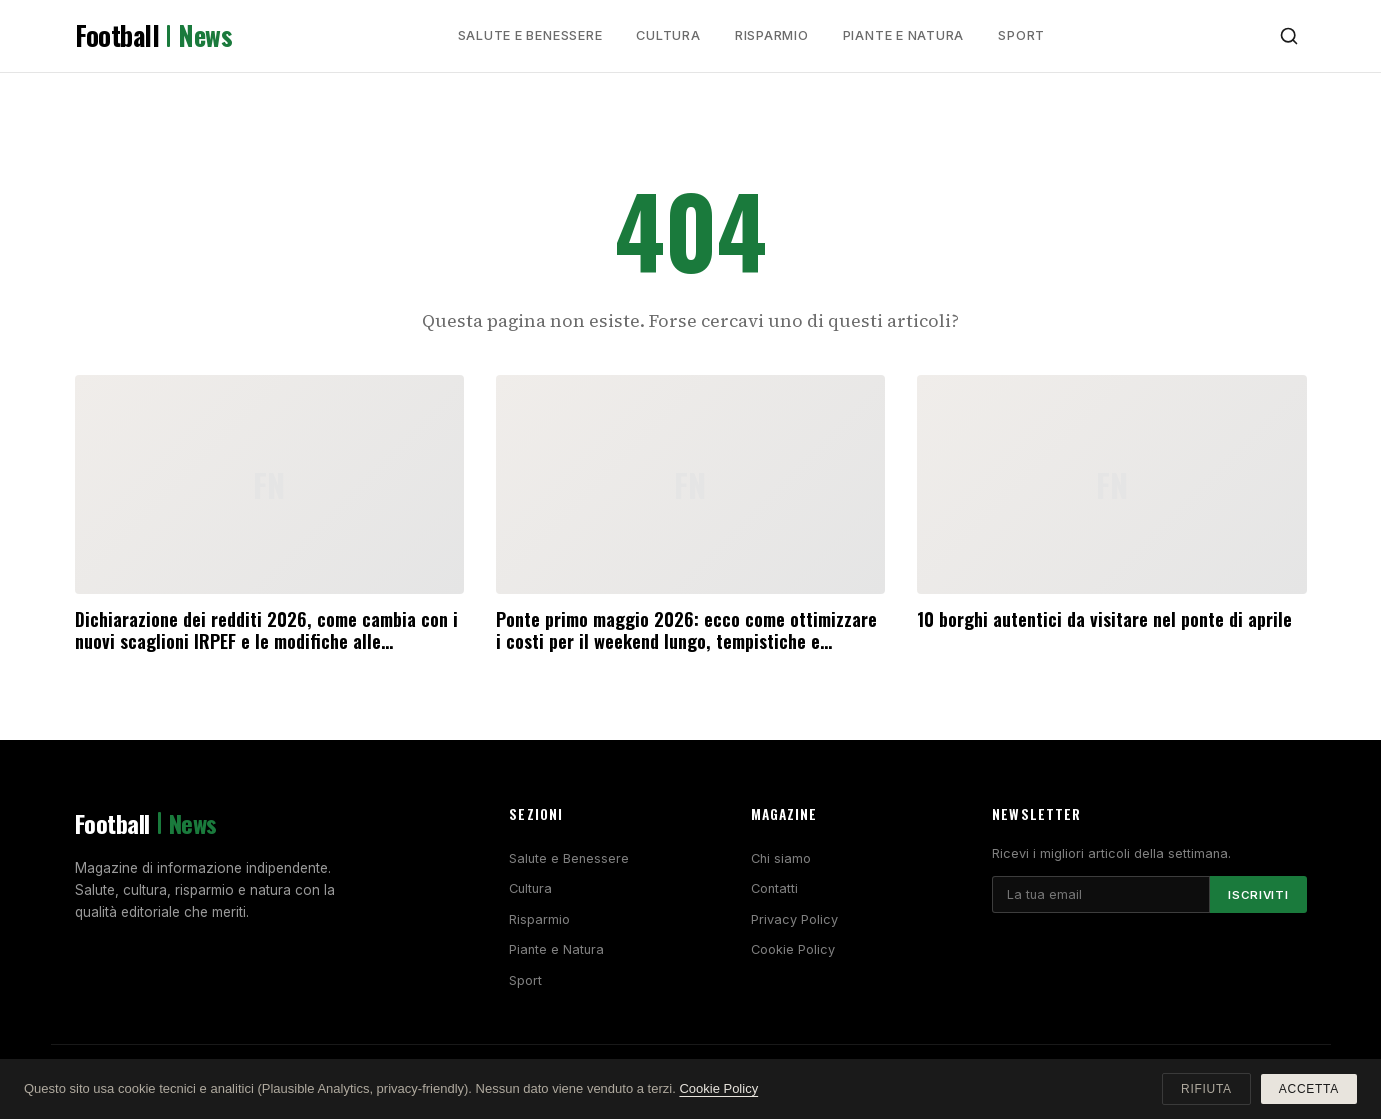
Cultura (668, 35)
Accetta (1309, 1089)
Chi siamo (781, 858)
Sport (1021, 35)
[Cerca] (1289, 36)
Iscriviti (1258, 895)
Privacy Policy (794, 919)
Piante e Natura (904, 35)
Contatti (774, 888)
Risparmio (772, 35)
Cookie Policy (793, 949)
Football (154, 36)
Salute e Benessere (530, 35)
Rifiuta (1206, 1089)
